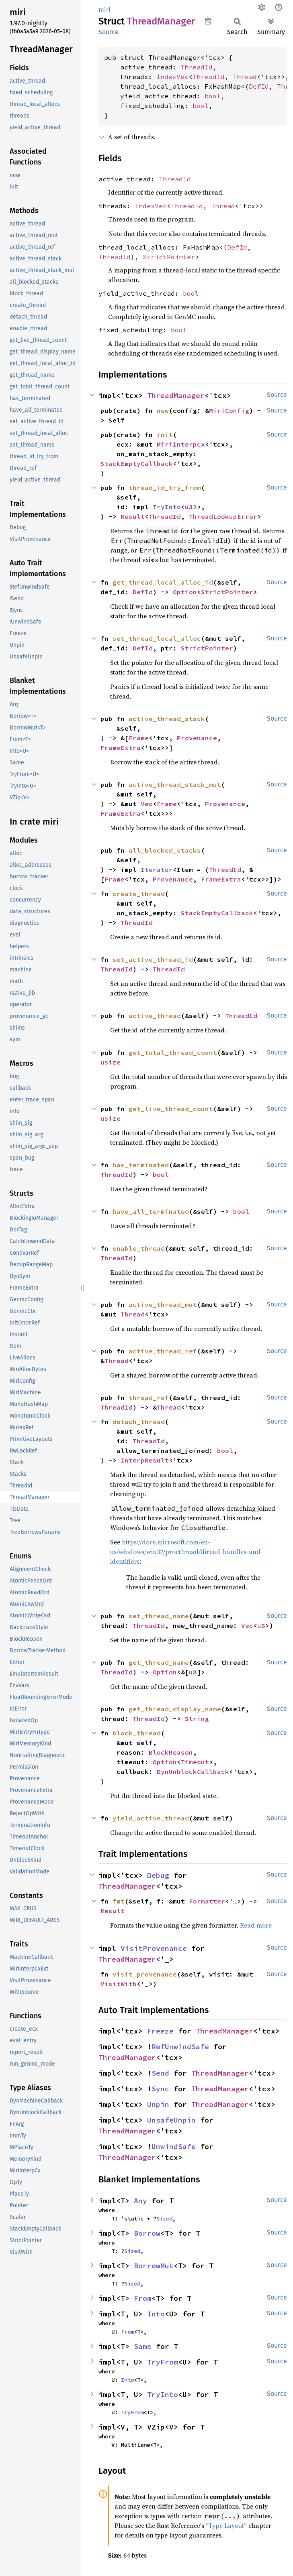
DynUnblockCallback (193, 1771)
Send (160, 2073)
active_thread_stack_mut (175, 784)
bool (213, 96)
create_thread (139, 894)
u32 (191, 507)
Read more (256, 1925)
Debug (158, 1875)
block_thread (137, 1733)
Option (185, 592)
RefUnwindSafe (180, 2046)
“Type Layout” (226, 2525)
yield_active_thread (151, 1818)
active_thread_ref (163, 1351)
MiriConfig (229, 410)
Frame (139, 738)
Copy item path (208, 21)
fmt (119, 1901)
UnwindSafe (174, 2146)
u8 (261, 1625)
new (163, 410)
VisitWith (118, 1984)
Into (156, 2313)
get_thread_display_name (175, 1709)
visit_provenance (145, 1974)
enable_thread (139, 1248)
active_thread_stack (167, 719)
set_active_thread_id (153, 959)
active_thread (155, 1016)
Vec (147, 804)
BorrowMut (154, 2265)
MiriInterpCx (181, 444)
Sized (164, 2218)
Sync (160, 2088)
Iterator (157, 869)
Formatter (207, 1901)
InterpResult (145, 1460)
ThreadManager (176, 395)
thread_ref (149, 1398)
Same (143, 2346)
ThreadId (196, 67)
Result (133, 516)
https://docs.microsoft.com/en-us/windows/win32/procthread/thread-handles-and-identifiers (186, 1552)
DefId (259, 86)
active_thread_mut (163, 1304)
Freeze (160, 2031)
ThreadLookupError (223, 516)
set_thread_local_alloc (157, 638)
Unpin (158, 2104)
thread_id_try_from (165, 488)
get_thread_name (159, 1662)
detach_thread (139, 1422)
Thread (245, 77)
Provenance (197, 738)
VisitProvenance (154, 1948)
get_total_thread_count (173, 1052)
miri (104, 10)
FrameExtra (120, 748)
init (165, 435)
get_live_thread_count (171, 1109)
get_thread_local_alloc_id (163, 582)
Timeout (195, 1762)
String (197, 1719)
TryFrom (162, 2362)
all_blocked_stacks (165, 850)
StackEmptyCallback (136, 463)
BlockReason (171, 1752)
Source (108, 32)
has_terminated (141, 1165)
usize (110, 1062)
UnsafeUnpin (171, 2120)
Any (140, 2200)
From (143, 2298)
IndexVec (172, 77)
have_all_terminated (151, 1211)
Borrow (147, 2233)
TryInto (167, 507)
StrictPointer (169, 257)
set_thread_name (159, 1616)
